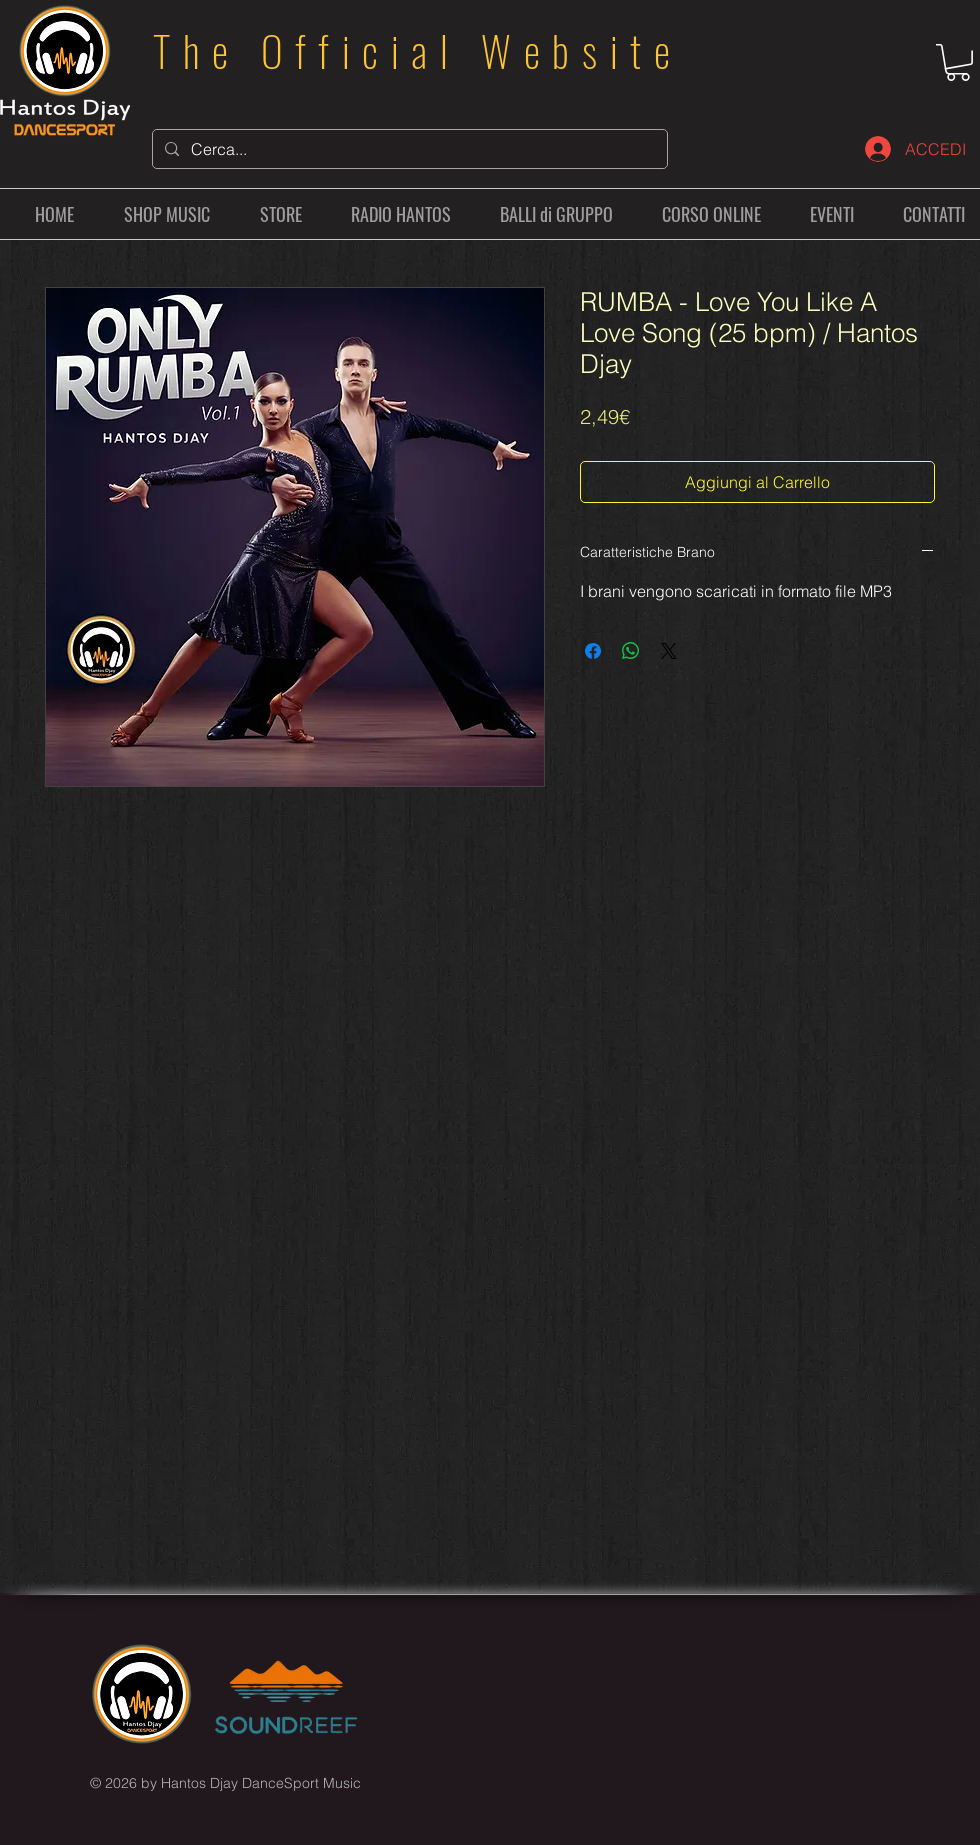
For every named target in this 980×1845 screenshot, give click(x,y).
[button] (958, 62)
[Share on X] (669, 651)
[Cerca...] (408, 149)
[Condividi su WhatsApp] (631, 651)
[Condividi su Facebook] (593, 651)
